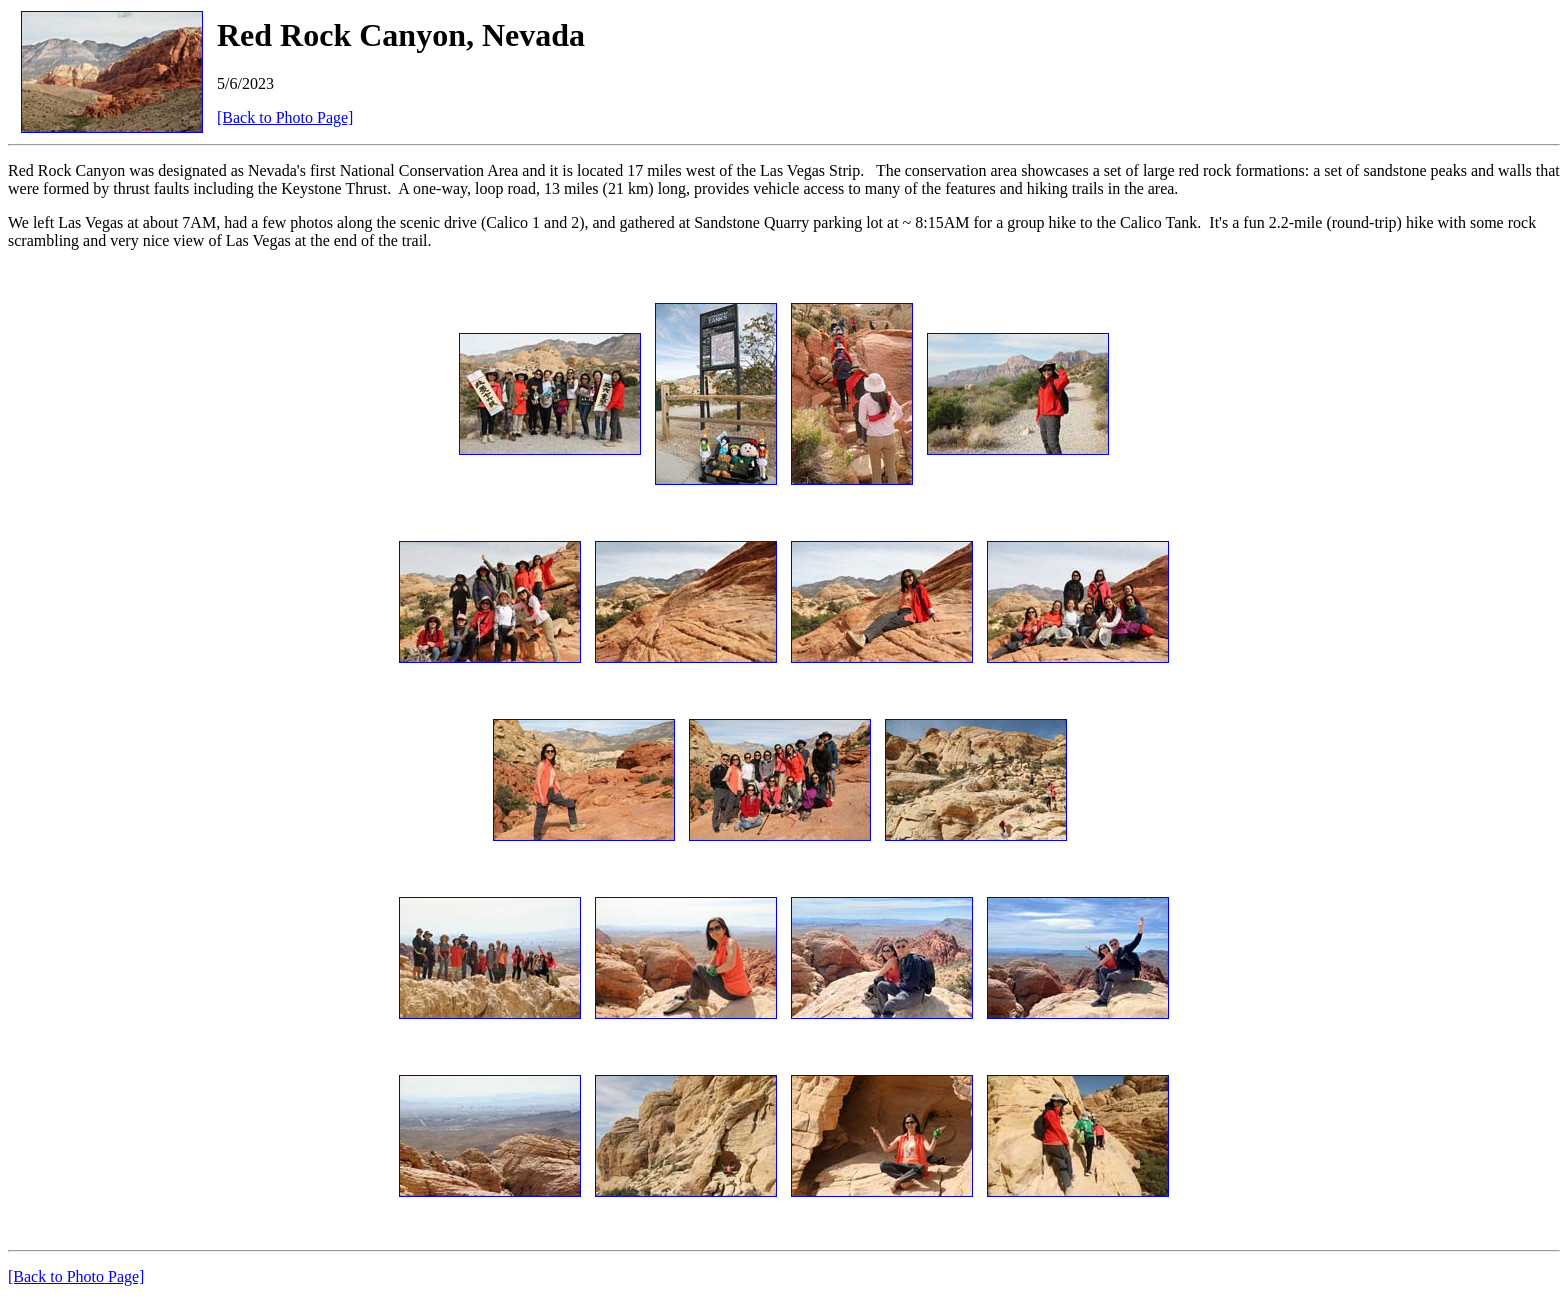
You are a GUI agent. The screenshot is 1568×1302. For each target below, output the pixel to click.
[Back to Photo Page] (285, 117)
